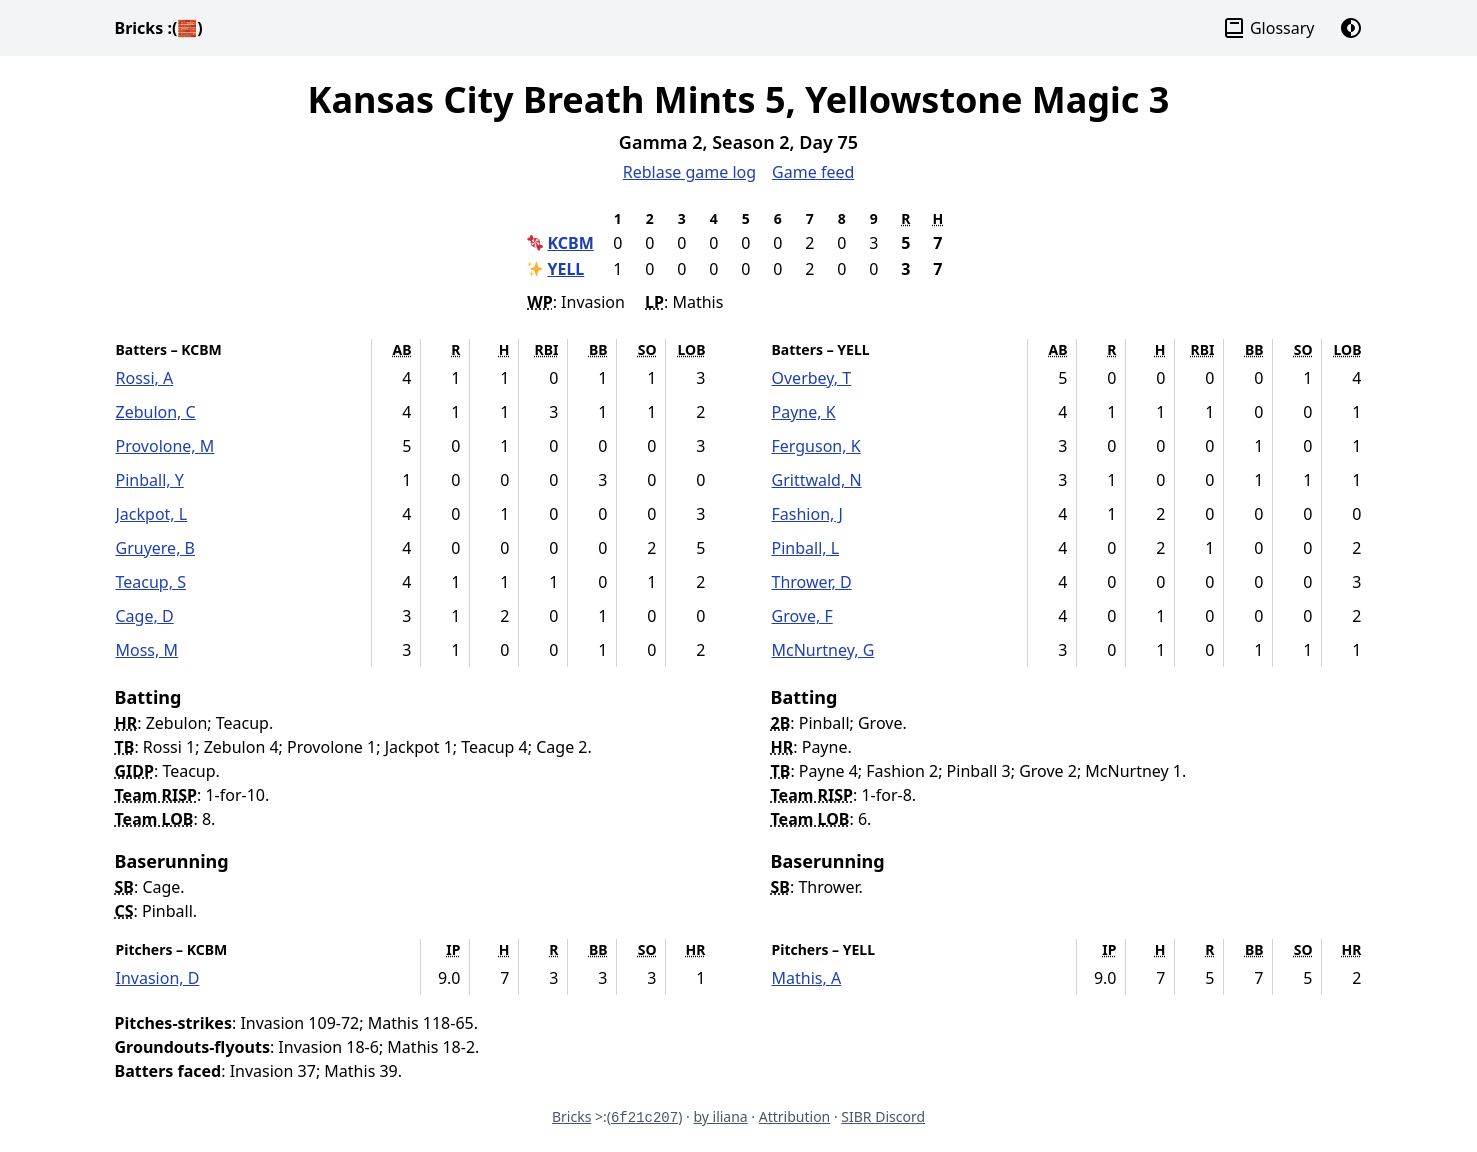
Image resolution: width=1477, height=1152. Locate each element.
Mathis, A (807, 978)
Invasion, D (158, 978)
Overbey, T (812, 378)
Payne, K (804, 412)
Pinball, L (806, 548)
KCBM (570, 243)
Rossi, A (145, 378)
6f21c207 (644, 1118)
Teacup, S (151, 582)
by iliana (720, 1116)
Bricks (159, 28)
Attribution (795, 1116)
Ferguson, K (816, 446)
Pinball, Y (150, 480)
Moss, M (147, 650)
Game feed (813, 172)
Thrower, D (812, 582)
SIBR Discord (883, 1116)
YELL (565, 269)
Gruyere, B (156, 548)
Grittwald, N (817, 480)
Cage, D (145, 616)
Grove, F (802, 616)
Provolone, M (165, 446)
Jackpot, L (152, 514)
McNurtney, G (823, 650)
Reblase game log (689, 172)
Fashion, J (807, 514)
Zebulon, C (156, 412)
